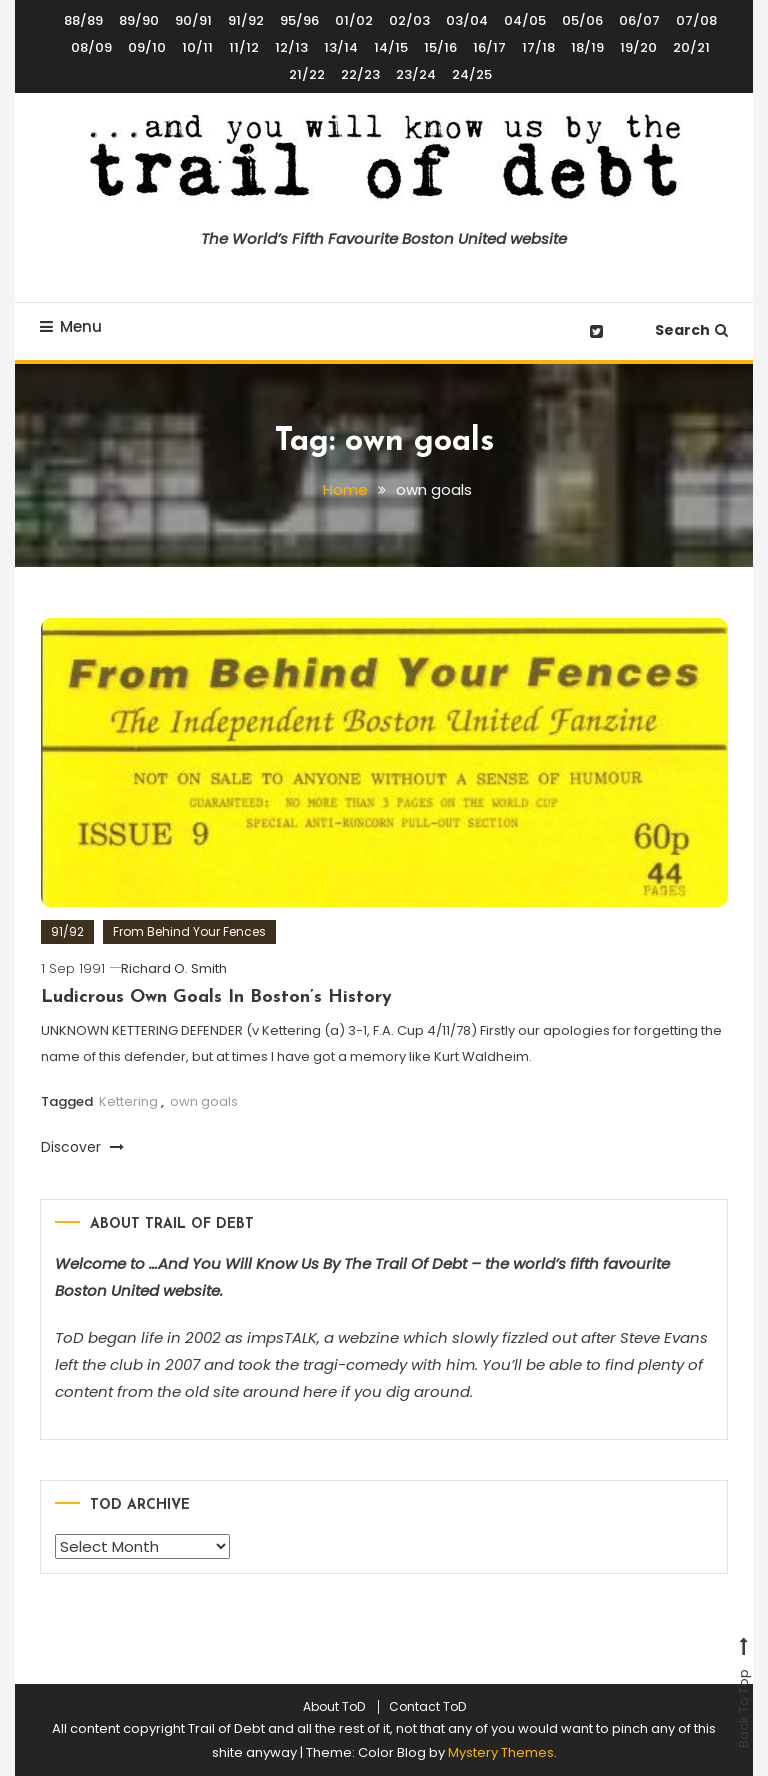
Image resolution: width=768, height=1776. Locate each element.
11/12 (244, 47)
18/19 (587, 47)
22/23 (360, 74)
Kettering (128, 1104)
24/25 (472, 74)
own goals (204, 1104)
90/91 (193, 20)
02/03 (409, 20)
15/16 (440, 47)
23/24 (416, 74)
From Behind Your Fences (189, 934)
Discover (82, 1150)
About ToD (334, 1707)
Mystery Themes (501, 1752)
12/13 (291, 47)
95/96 (299, 20)
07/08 (696, 20)
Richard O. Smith (174, 971)
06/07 (639, 20)
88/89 (83, 20)
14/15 (391, 47)
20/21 (691, 47)
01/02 (354, 20)
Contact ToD (427, 1707)
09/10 (147, 47)
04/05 (525, 20)
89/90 (139, 20)
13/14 (341, 47)
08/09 (91, 47)
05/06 (582, 20)
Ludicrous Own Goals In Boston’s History (216, 1000)
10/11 (197, 47)
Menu (71, 326)
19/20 (638, 47)
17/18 (538, 47)
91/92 (246, 20)
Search (691, 330)
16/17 (489, 47)
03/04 (467, 20)
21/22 (307, 74)
